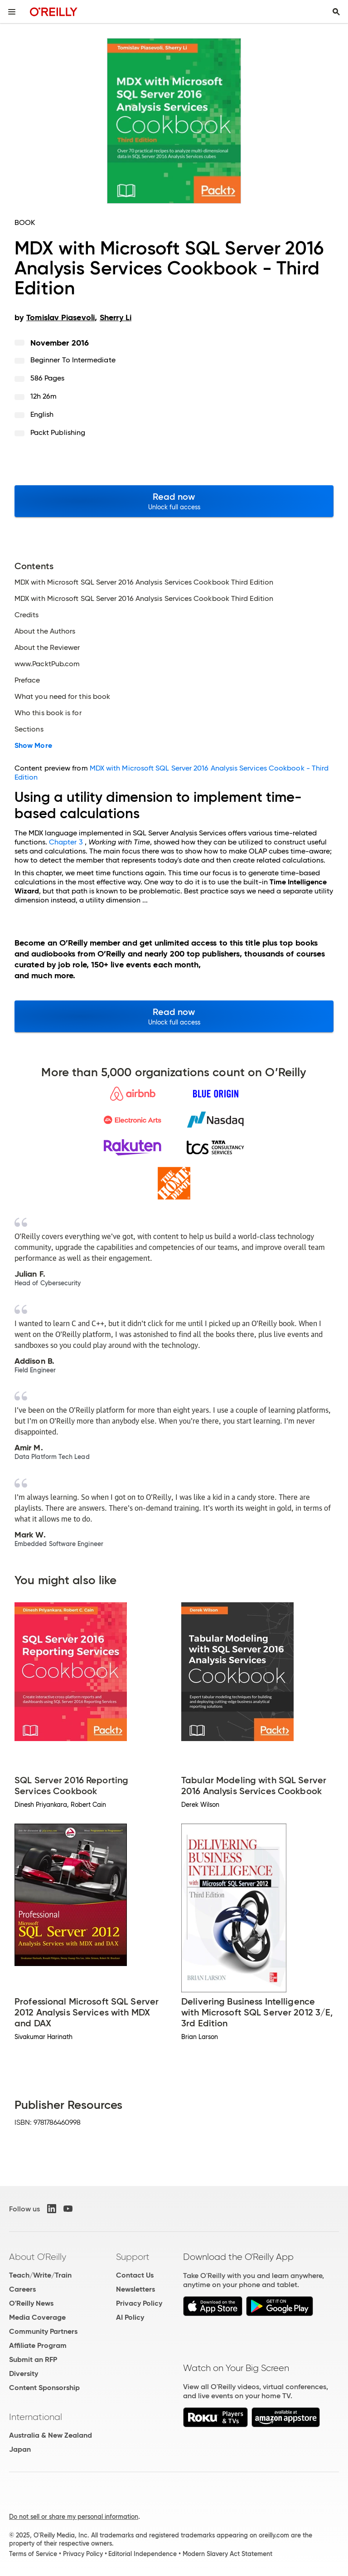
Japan (20, 2449)
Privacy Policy (139, 2303)
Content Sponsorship (44, 2387)
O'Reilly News (31, 2303)
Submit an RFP (33, 2359)
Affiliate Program (38, 2345)
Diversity (23, 2373)
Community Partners (43, 2331)
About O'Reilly (37, 2256)
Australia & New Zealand (50, 2435)
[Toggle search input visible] (336, 12)
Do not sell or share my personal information (73, 2517)
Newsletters (135, 2289)
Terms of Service (33, 2554)
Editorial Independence (142, 2554)
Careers (22, 2289)
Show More (33, 745)
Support (133, 2256)
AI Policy (130, 2317)
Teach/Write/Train (40, 2275)
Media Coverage (37, 2317)
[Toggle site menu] (12, 12)
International (35, 2416)
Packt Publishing (57, 432)
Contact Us (135, 2275)
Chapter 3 (66, 842)
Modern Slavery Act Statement (227, 2554)
